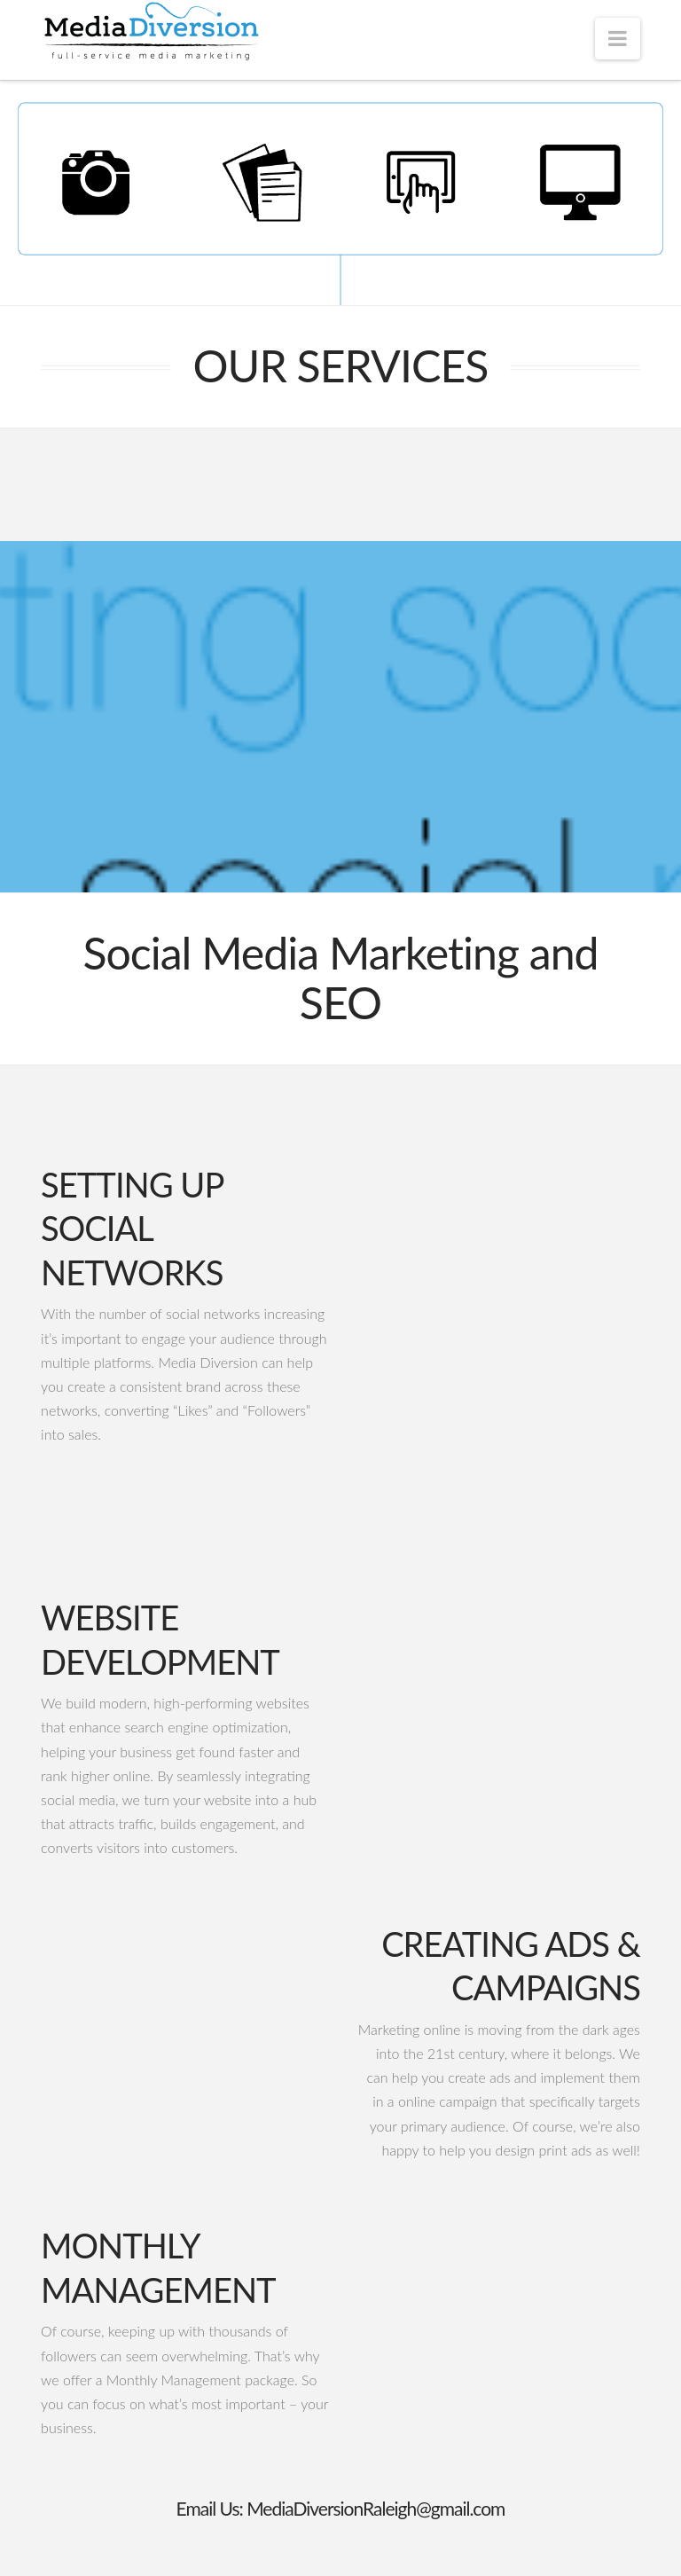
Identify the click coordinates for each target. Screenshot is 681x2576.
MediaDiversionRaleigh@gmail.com (376, 2508)
